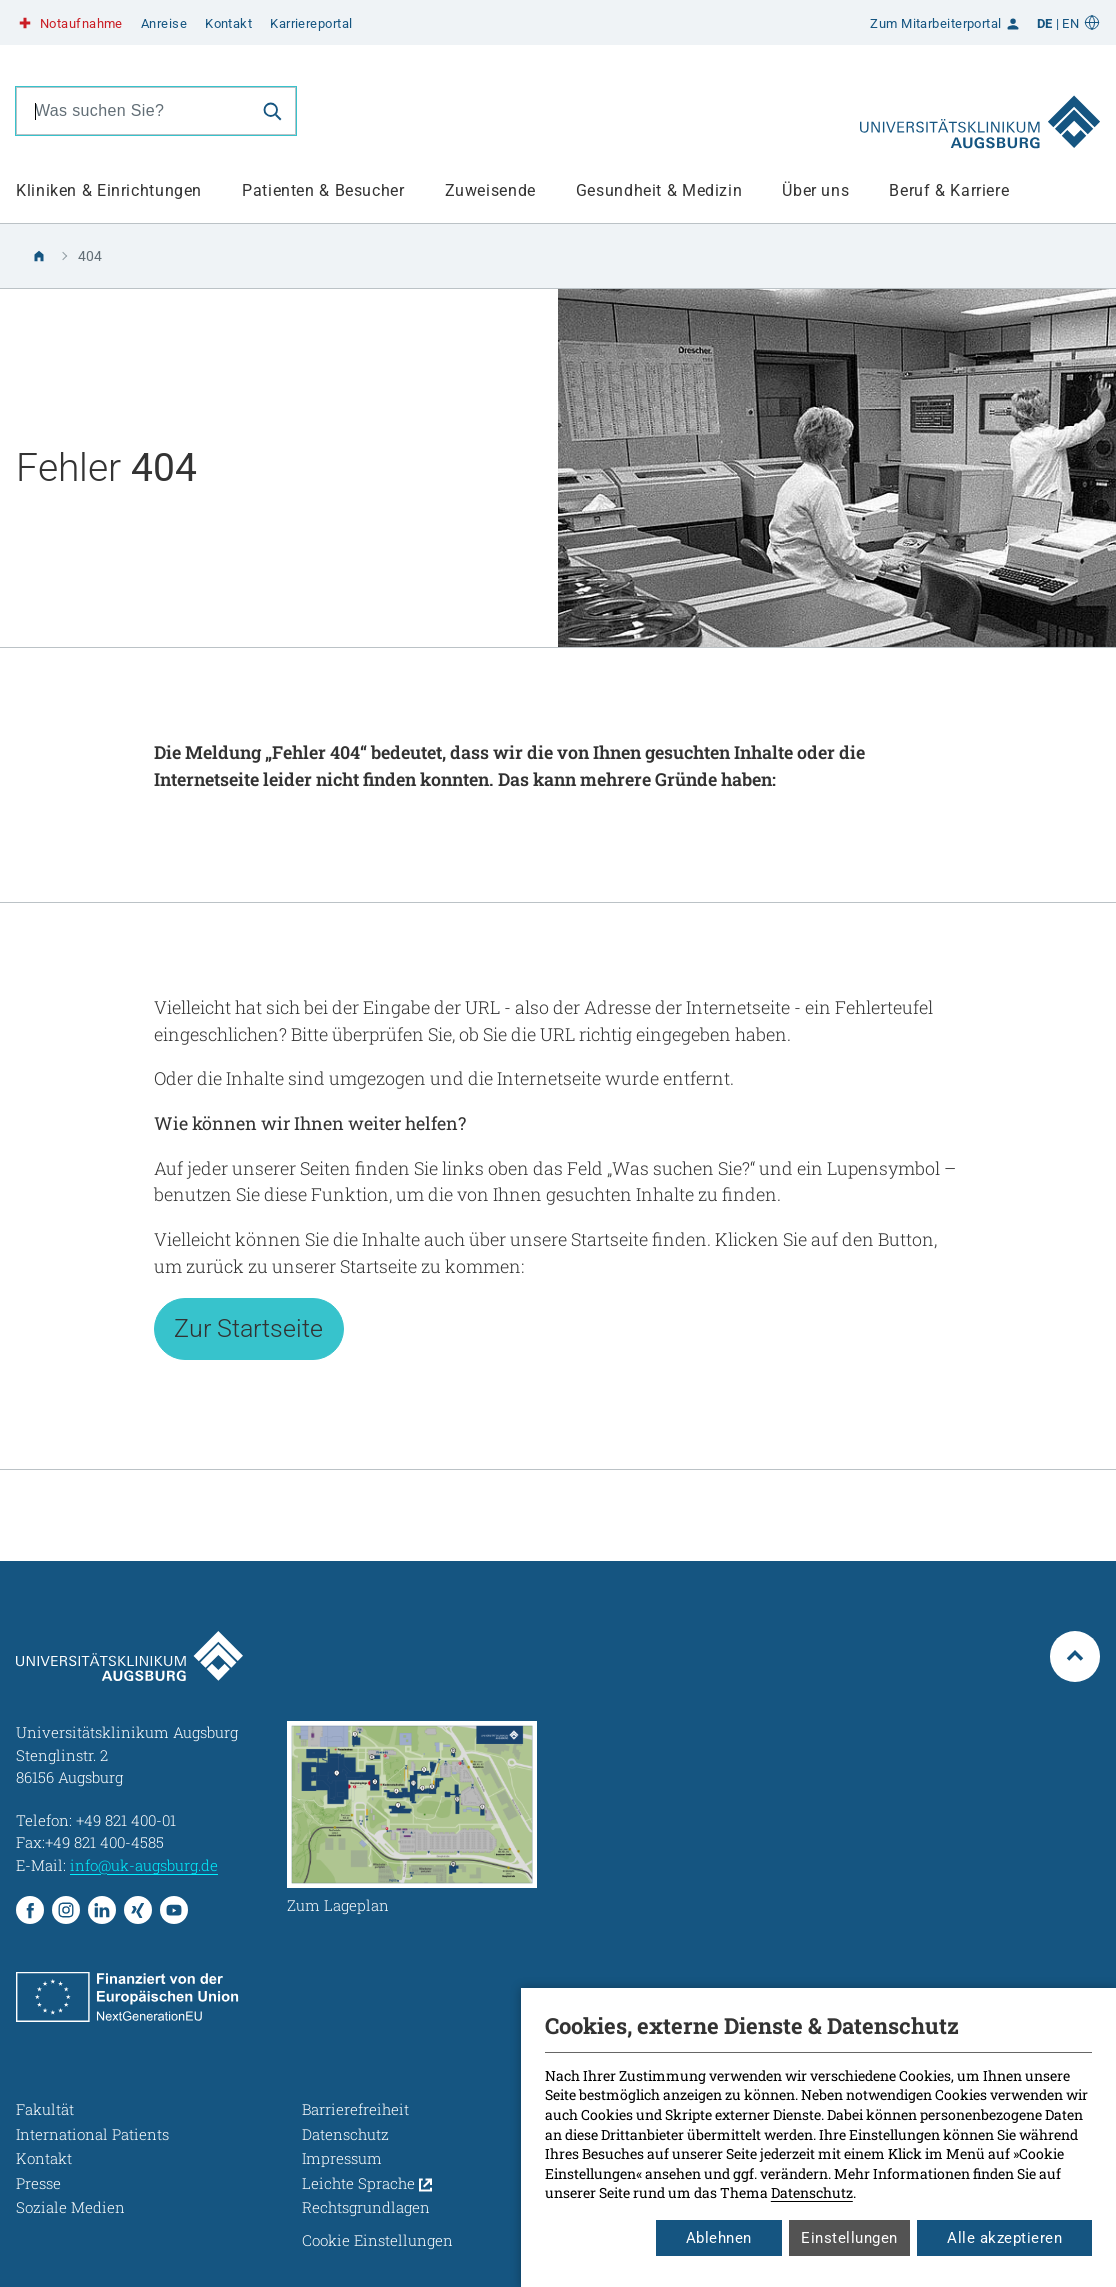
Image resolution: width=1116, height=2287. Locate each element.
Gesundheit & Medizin (659, 190)
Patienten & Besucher (323, 190)
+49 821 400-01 (126, 1820)
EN (1070, 23)
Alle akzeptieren (1004, 2238)
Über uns (815, 190)
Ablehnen (719, 2238)
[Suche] (272, 111)
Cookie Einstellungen (377, 2240)
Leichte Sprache (367, 2183)
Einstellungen (849, 2238)
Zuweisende (490, 190)
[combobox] (133, 111)
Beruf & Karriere (949, 190)
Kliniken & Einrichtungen (109, 190)
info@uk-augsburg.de (144, 1865)
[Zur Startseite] (980, 111)
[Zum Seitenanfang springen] (1075, 1656)
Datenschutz (812, 2192)
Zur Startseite (248, 1328)
